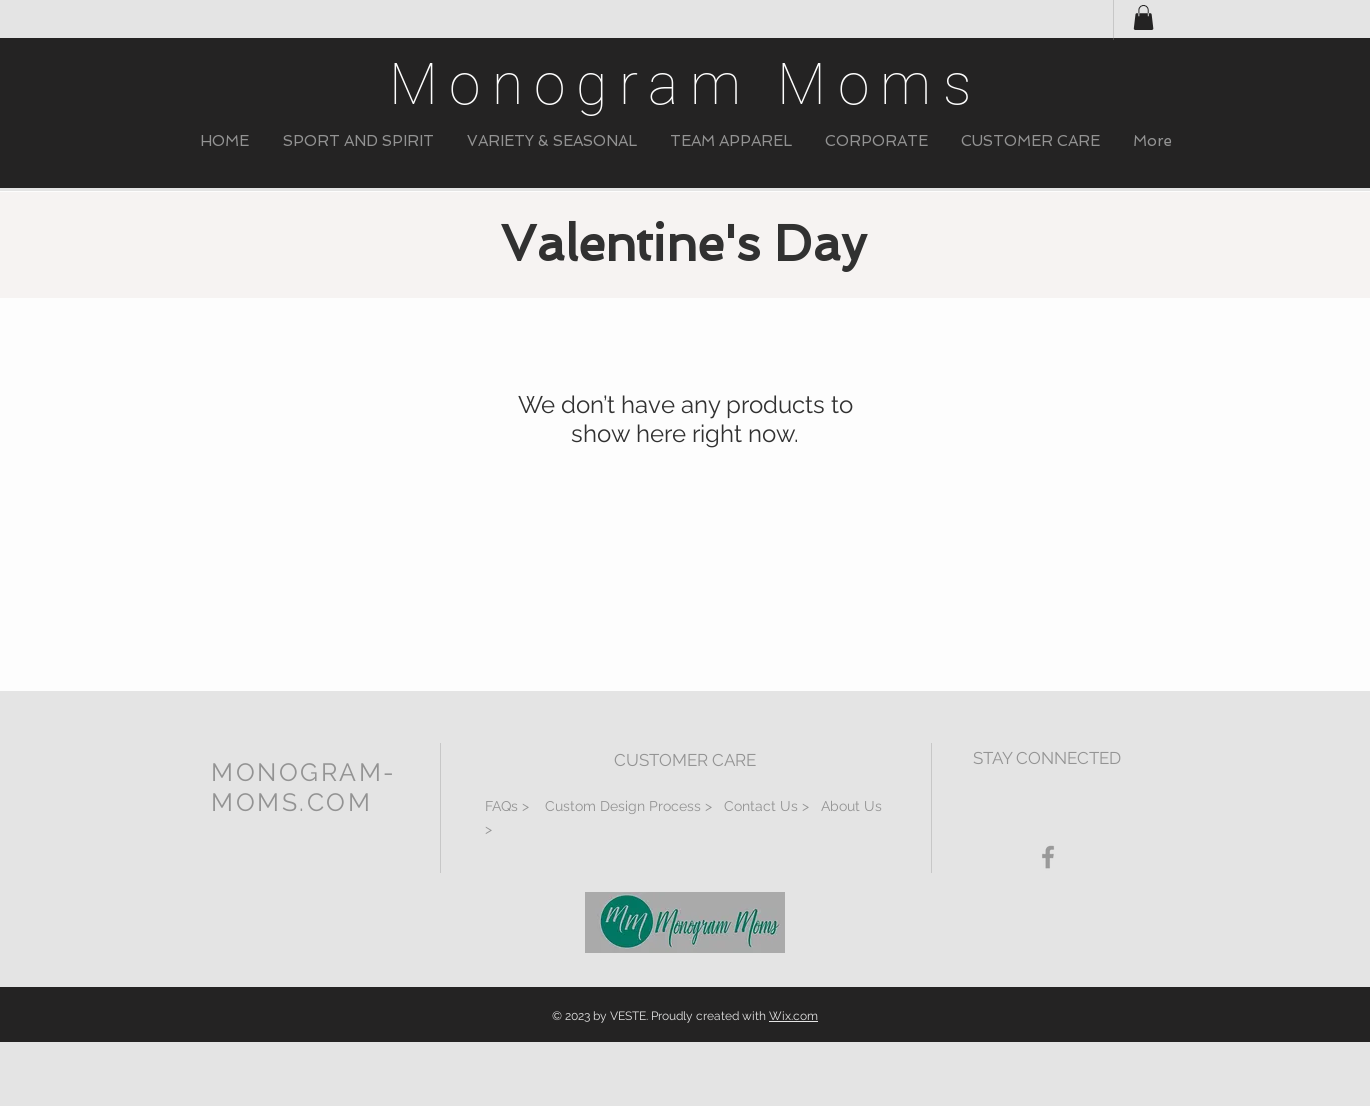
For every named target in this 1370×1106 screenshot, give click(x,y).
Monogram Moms (685, 84)
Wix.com (793, 1016)
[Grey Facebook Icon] (1048, 857)
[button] (358, 141)
